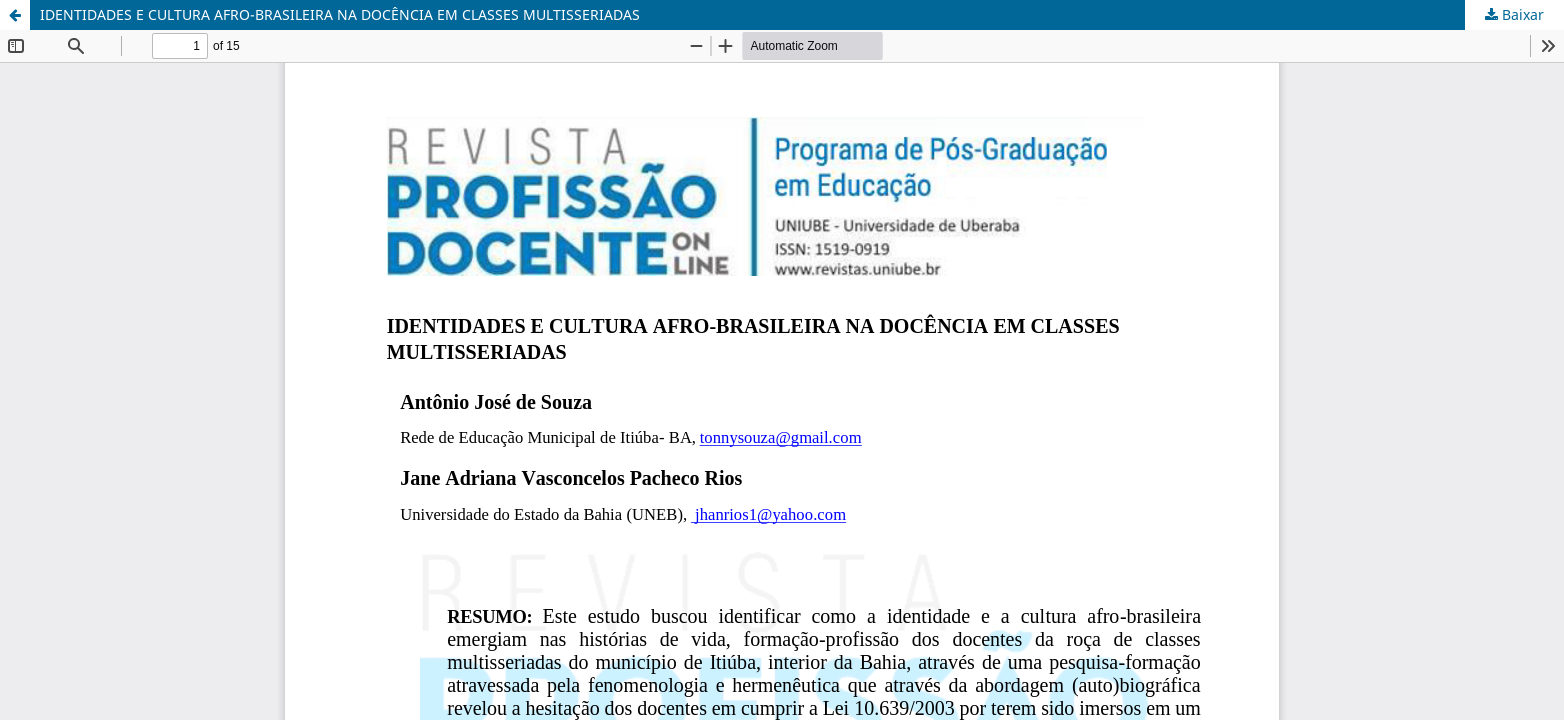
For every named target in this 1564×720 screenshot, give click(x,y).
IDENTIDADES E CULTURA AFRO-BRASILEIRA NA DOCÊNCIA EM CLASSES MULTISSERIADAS (340, 14)
